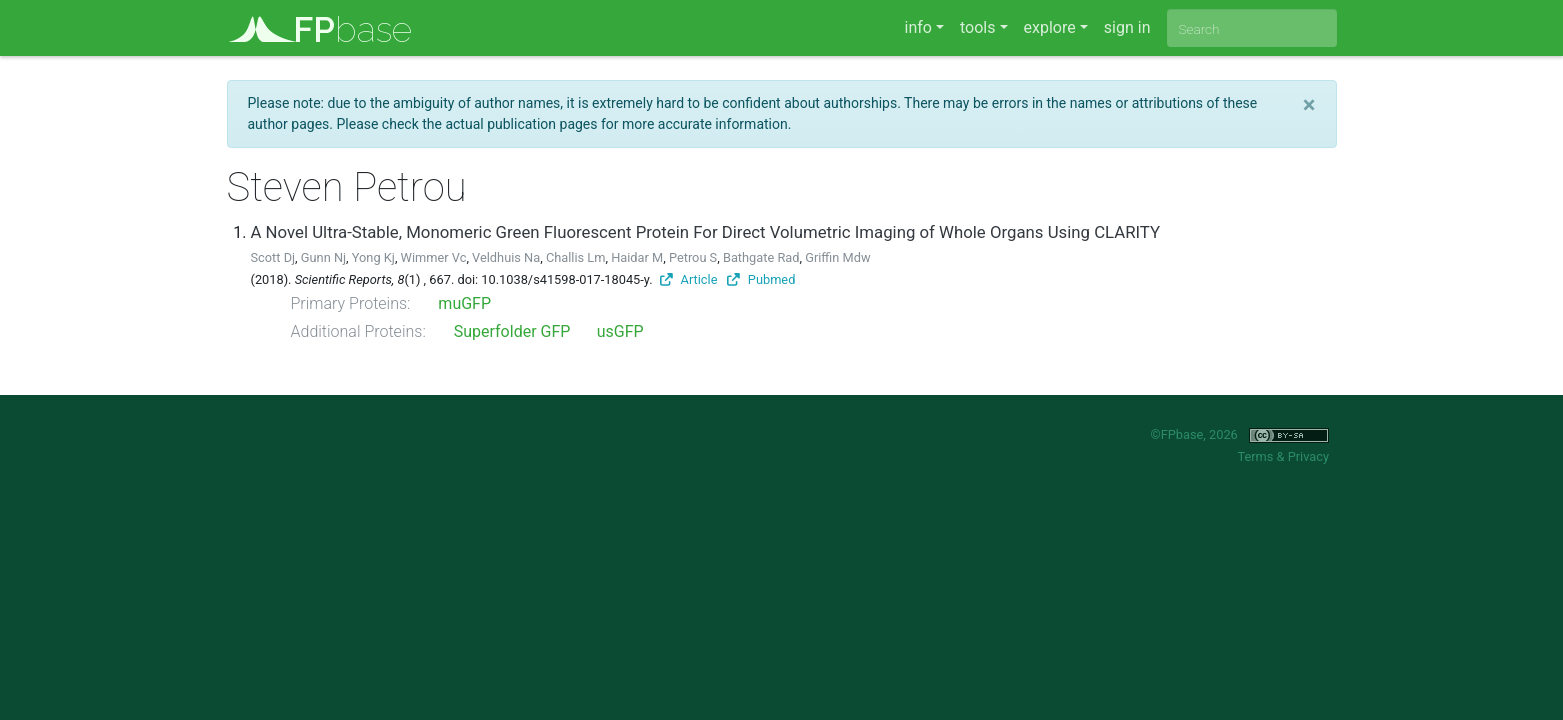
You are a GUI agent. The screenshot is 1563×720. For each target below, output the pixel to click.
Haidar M (637, 257)
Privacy (1308, 456)
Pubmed (761, 279)
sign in (1127, 27)
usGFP (620, 331)
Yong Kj (373, 257)
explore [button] (1050, 27)
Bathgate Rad (761, 257)
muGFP (464, 303)
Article (689, 279)
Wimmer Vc (434, 257)
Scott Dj (273, 257)
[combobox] (1252, 28)
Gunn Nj (323, 257)
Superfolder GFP (512, 331)
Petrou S (693, 257)
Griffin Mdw (837, 257)
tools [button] (977, 27)
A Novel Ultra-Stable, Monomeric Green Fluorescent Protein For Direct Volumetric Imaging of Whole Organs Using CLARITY (706, 232)
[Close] (1309, 105)
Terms (1255, 456)
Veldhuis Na (506, 257)
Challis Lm (576, 257)
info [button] (918, 27)
